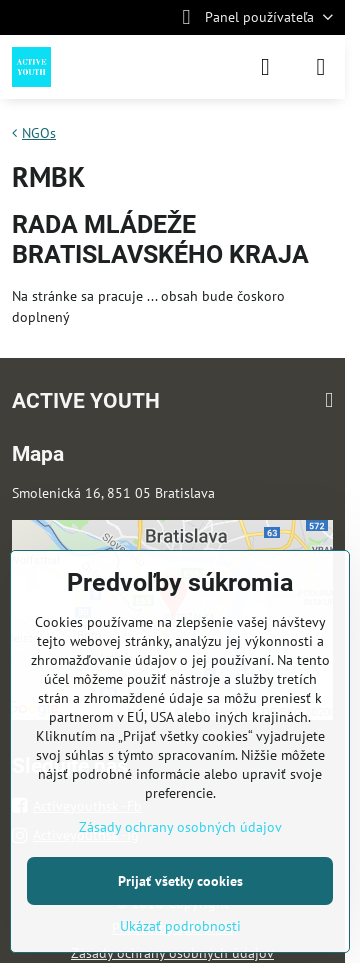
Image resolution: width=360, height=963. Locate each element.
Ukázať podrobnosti (180, 926)
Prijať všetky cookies (180, 881)
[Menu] (321, 67)
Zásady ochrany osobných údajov (180, 827)
